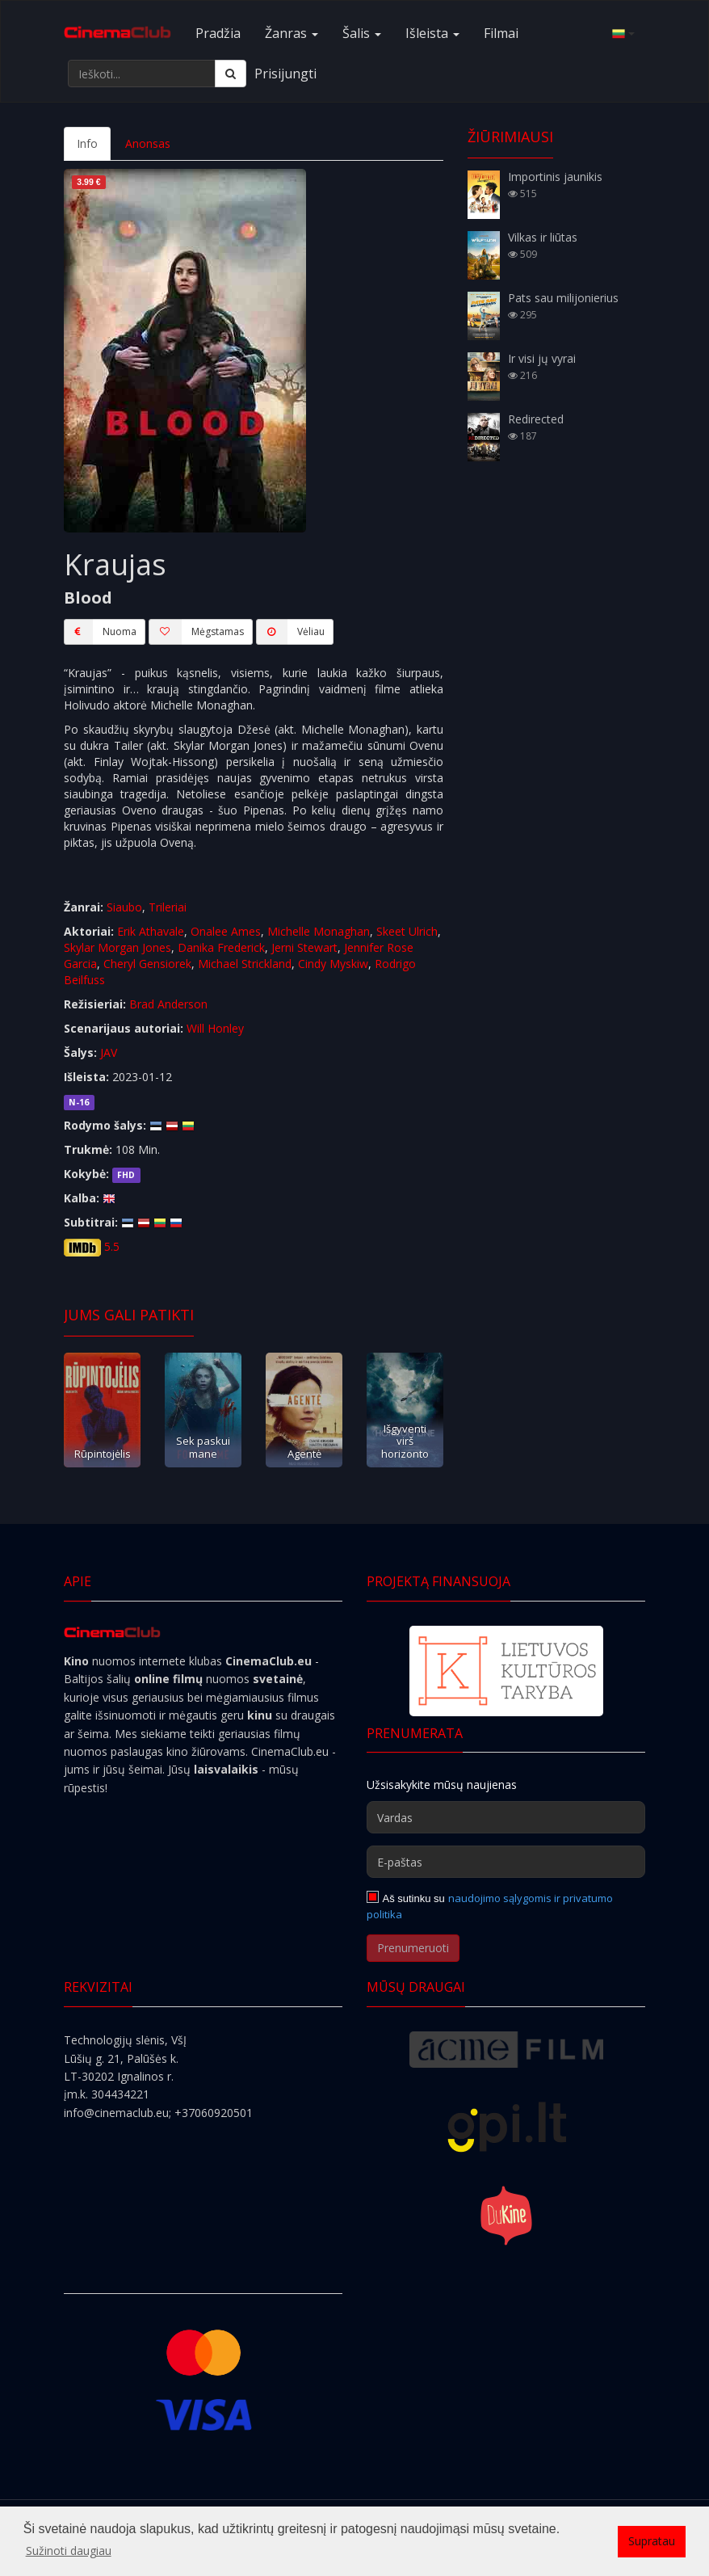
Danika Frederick (221, 947)
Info (87, 143)
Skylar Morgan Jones (117, 947)
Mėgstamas (196, 632)
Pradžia (218, 33)
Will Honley (215, 1028)
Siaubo (124, 907)
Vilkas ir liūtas (542, 237)
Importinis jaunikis (555, 176)
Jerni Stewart (304, 947)
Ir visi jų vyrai (542, 358)
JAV (108, 1052)
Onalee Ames (226, 931)
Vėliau (290, 632)
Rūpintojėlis (102, 1453)
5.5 (112, 1246)
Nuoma (100, 632)
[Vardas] (506, 1817)
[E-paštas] (506, 1862)
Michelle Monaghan (318, 931)
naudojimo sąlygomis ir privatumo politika (490, 1906)
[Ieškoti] (230, 73)
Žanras (291, 33)
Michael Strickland (245, 963)
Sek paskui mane (203, 1446)
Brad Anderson (168, 1004)
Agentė (304, 1453)
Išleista (432, 33)
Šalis (361, 33)
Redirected (536, 419)
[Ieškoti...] (142, 73)
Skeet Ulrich (407, 931)
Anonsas (147, 143)
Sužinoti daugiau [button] (68, 2550)
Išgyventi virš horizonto (405, 1441)
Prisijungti (285, 73)
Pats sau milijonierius (563, 297)
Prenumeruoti (413, 1947)
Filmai (501, 33)
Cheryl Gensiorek (147, 963)
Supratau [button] (651, 2541)
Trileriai (168, 907)
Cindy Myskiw (333, 963)
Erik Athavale (150, 931)
